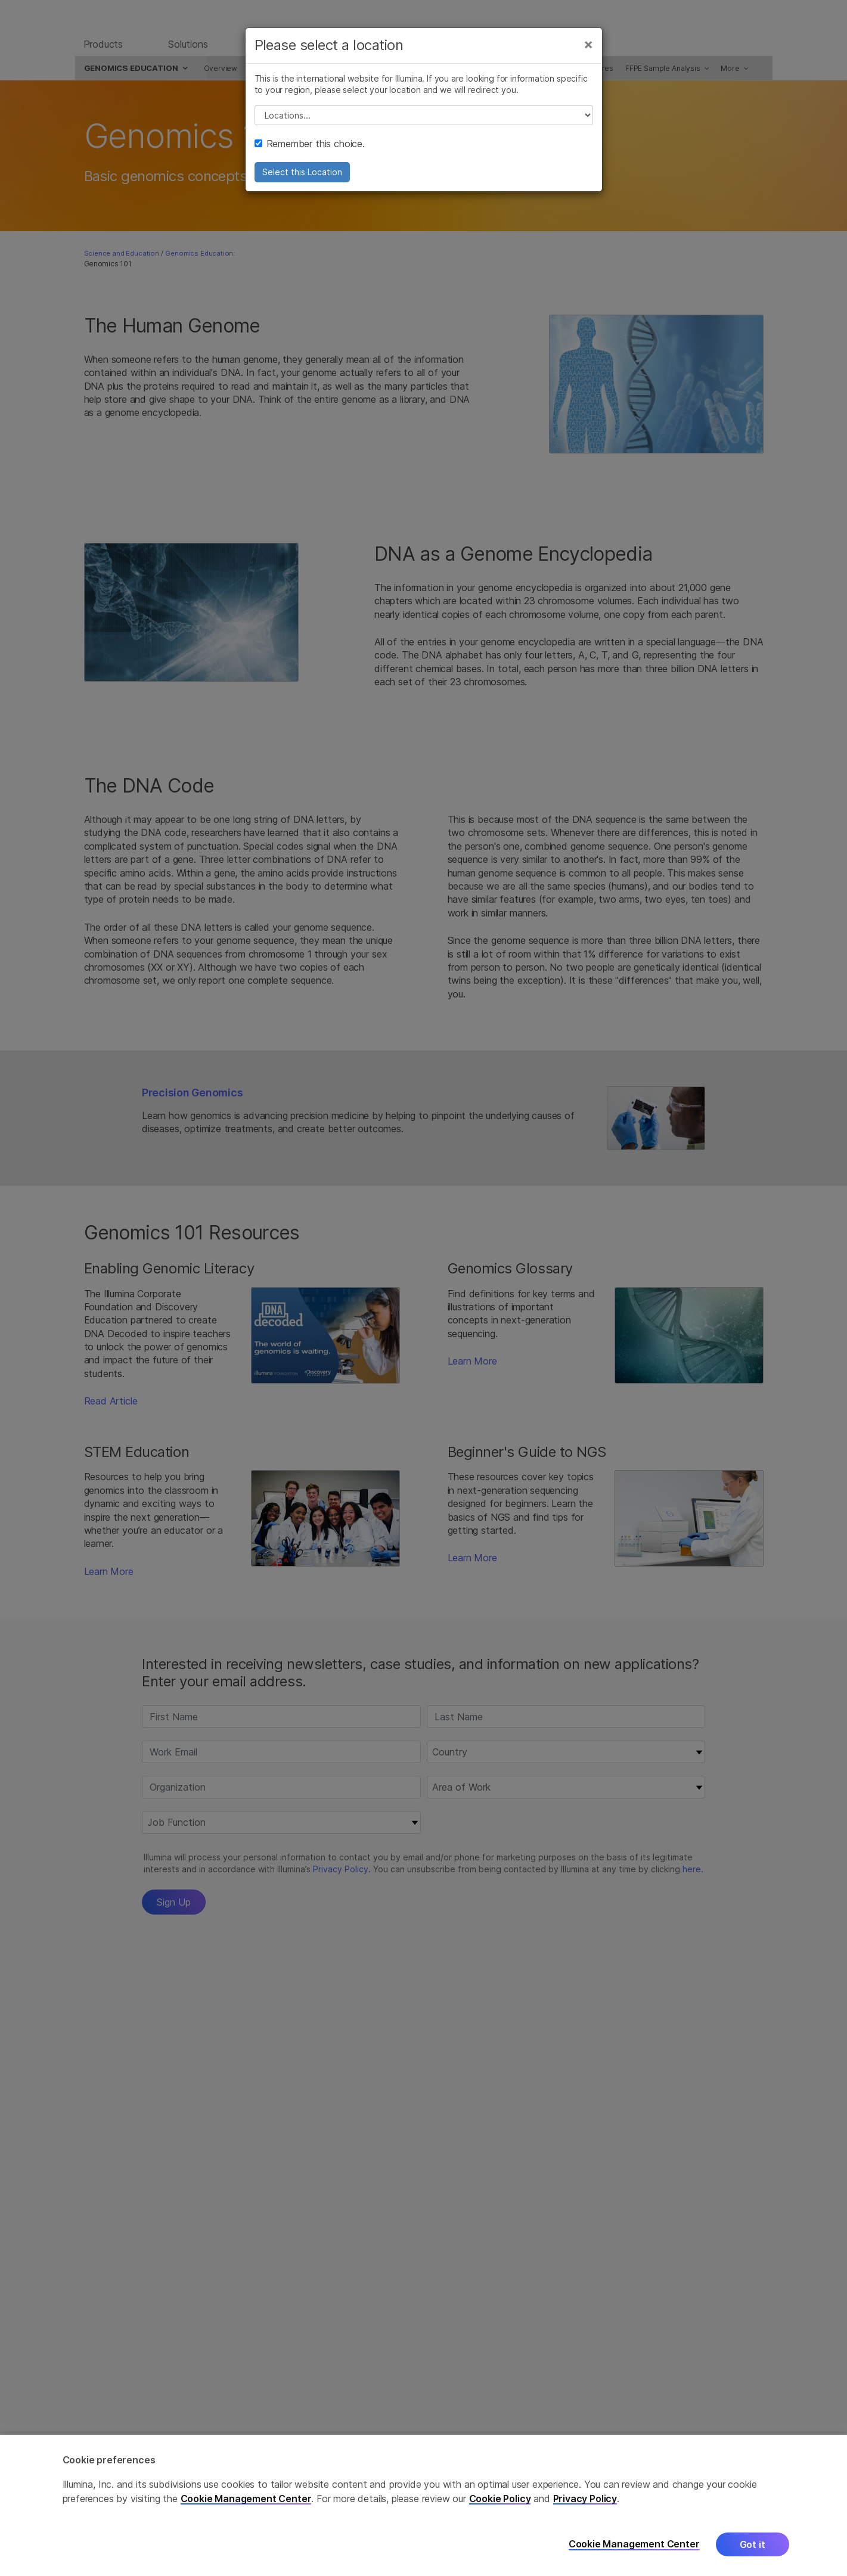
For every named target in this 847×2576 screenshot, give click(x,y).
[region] (423, 2505)
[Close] (588, 52)
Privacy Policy (585, 2498)
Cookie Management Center (246, 2498)
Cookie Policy (500, 2498)
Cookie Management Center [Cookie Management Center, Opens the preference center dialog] (634, 2544)
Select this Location (302, 180)
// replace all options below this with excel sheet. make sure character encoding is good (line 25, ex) (424, 123)
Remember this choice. (310, 152)
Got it (752, 2544)
